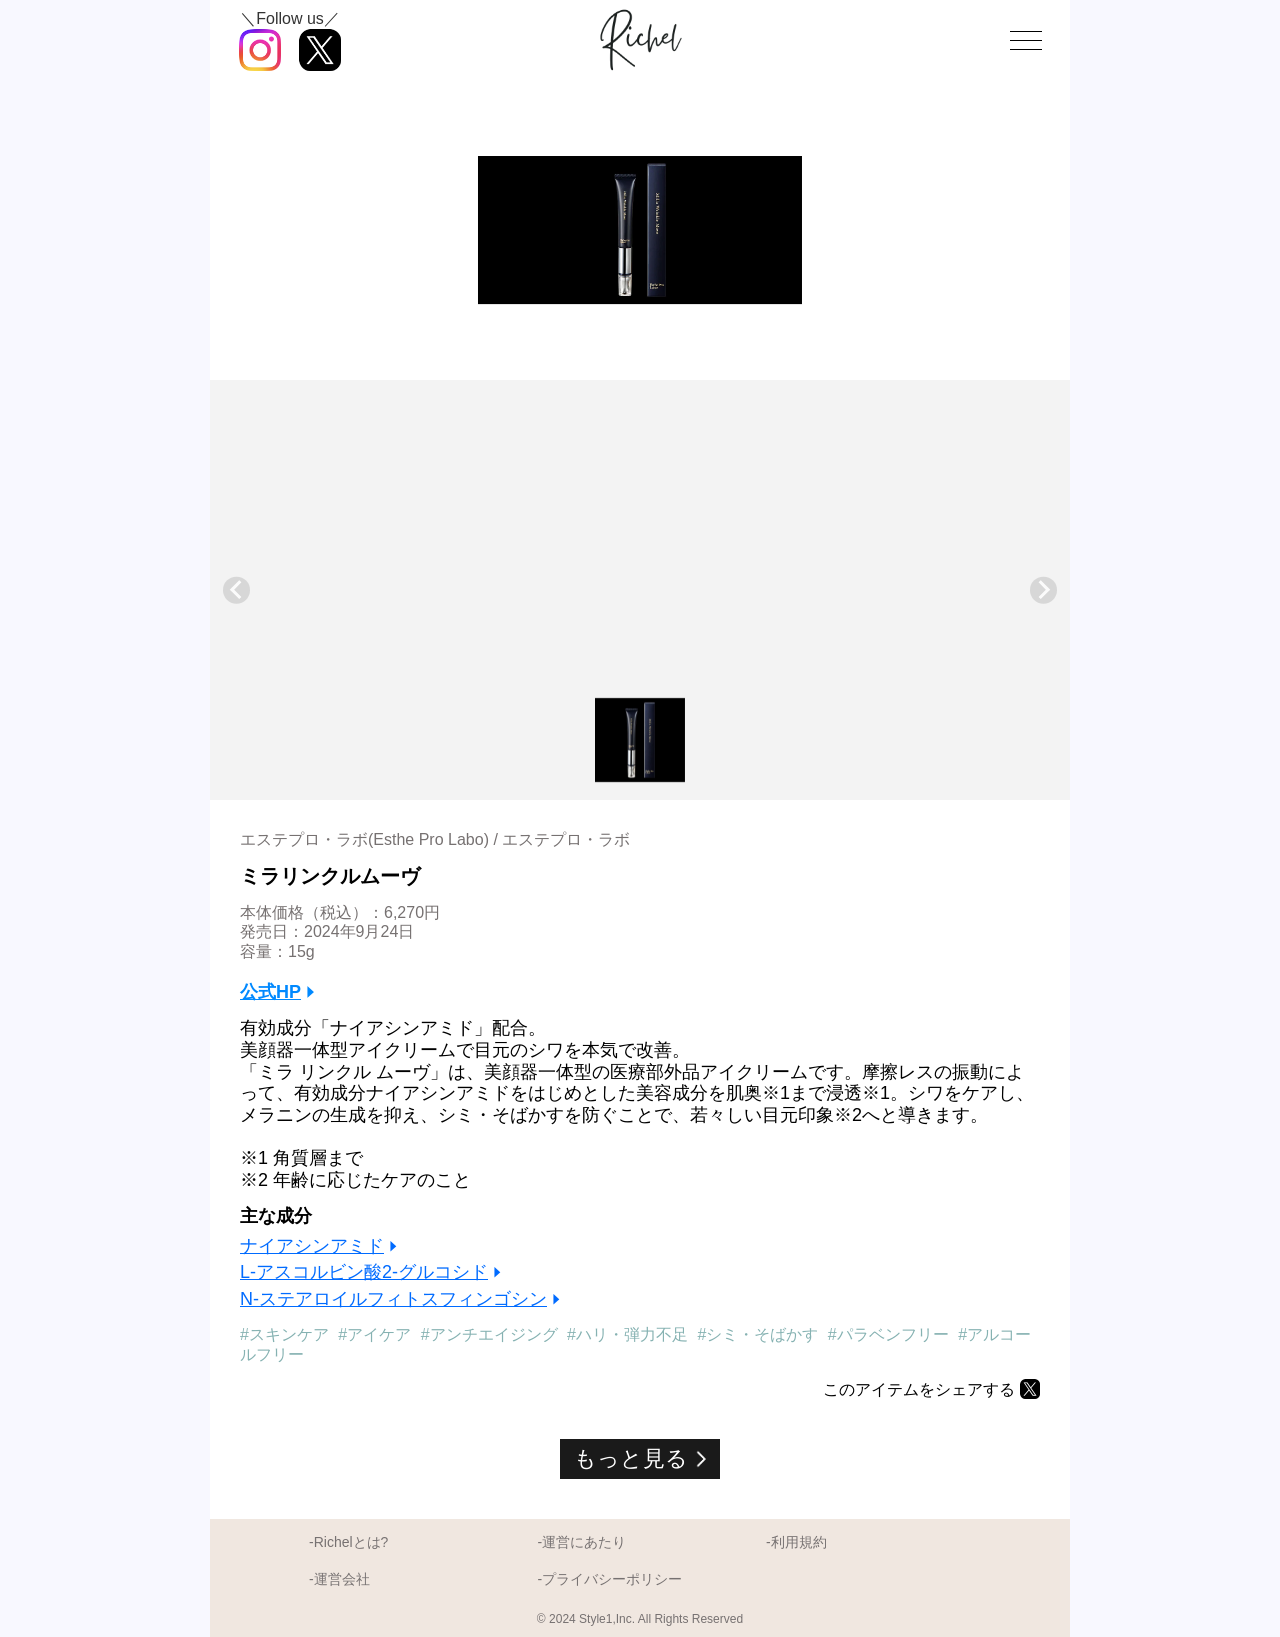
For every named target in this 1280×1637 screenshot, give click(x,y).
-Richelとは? (348, 1542)
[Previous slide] (236, 590)
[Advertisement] (640, 545)
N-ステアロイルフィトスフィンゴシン (393, 1299)
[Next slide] (1043, 590)
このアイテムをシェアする (919, 1389)
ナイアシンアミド (312, 1246)
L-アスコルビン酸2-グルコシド (364, 1272)
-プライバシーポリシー (609, 1579)
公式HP (270, 992)
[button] (640, 740)
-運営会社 (339, 1579)
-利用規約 (796, 1542)
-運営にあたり (581, 1542)
